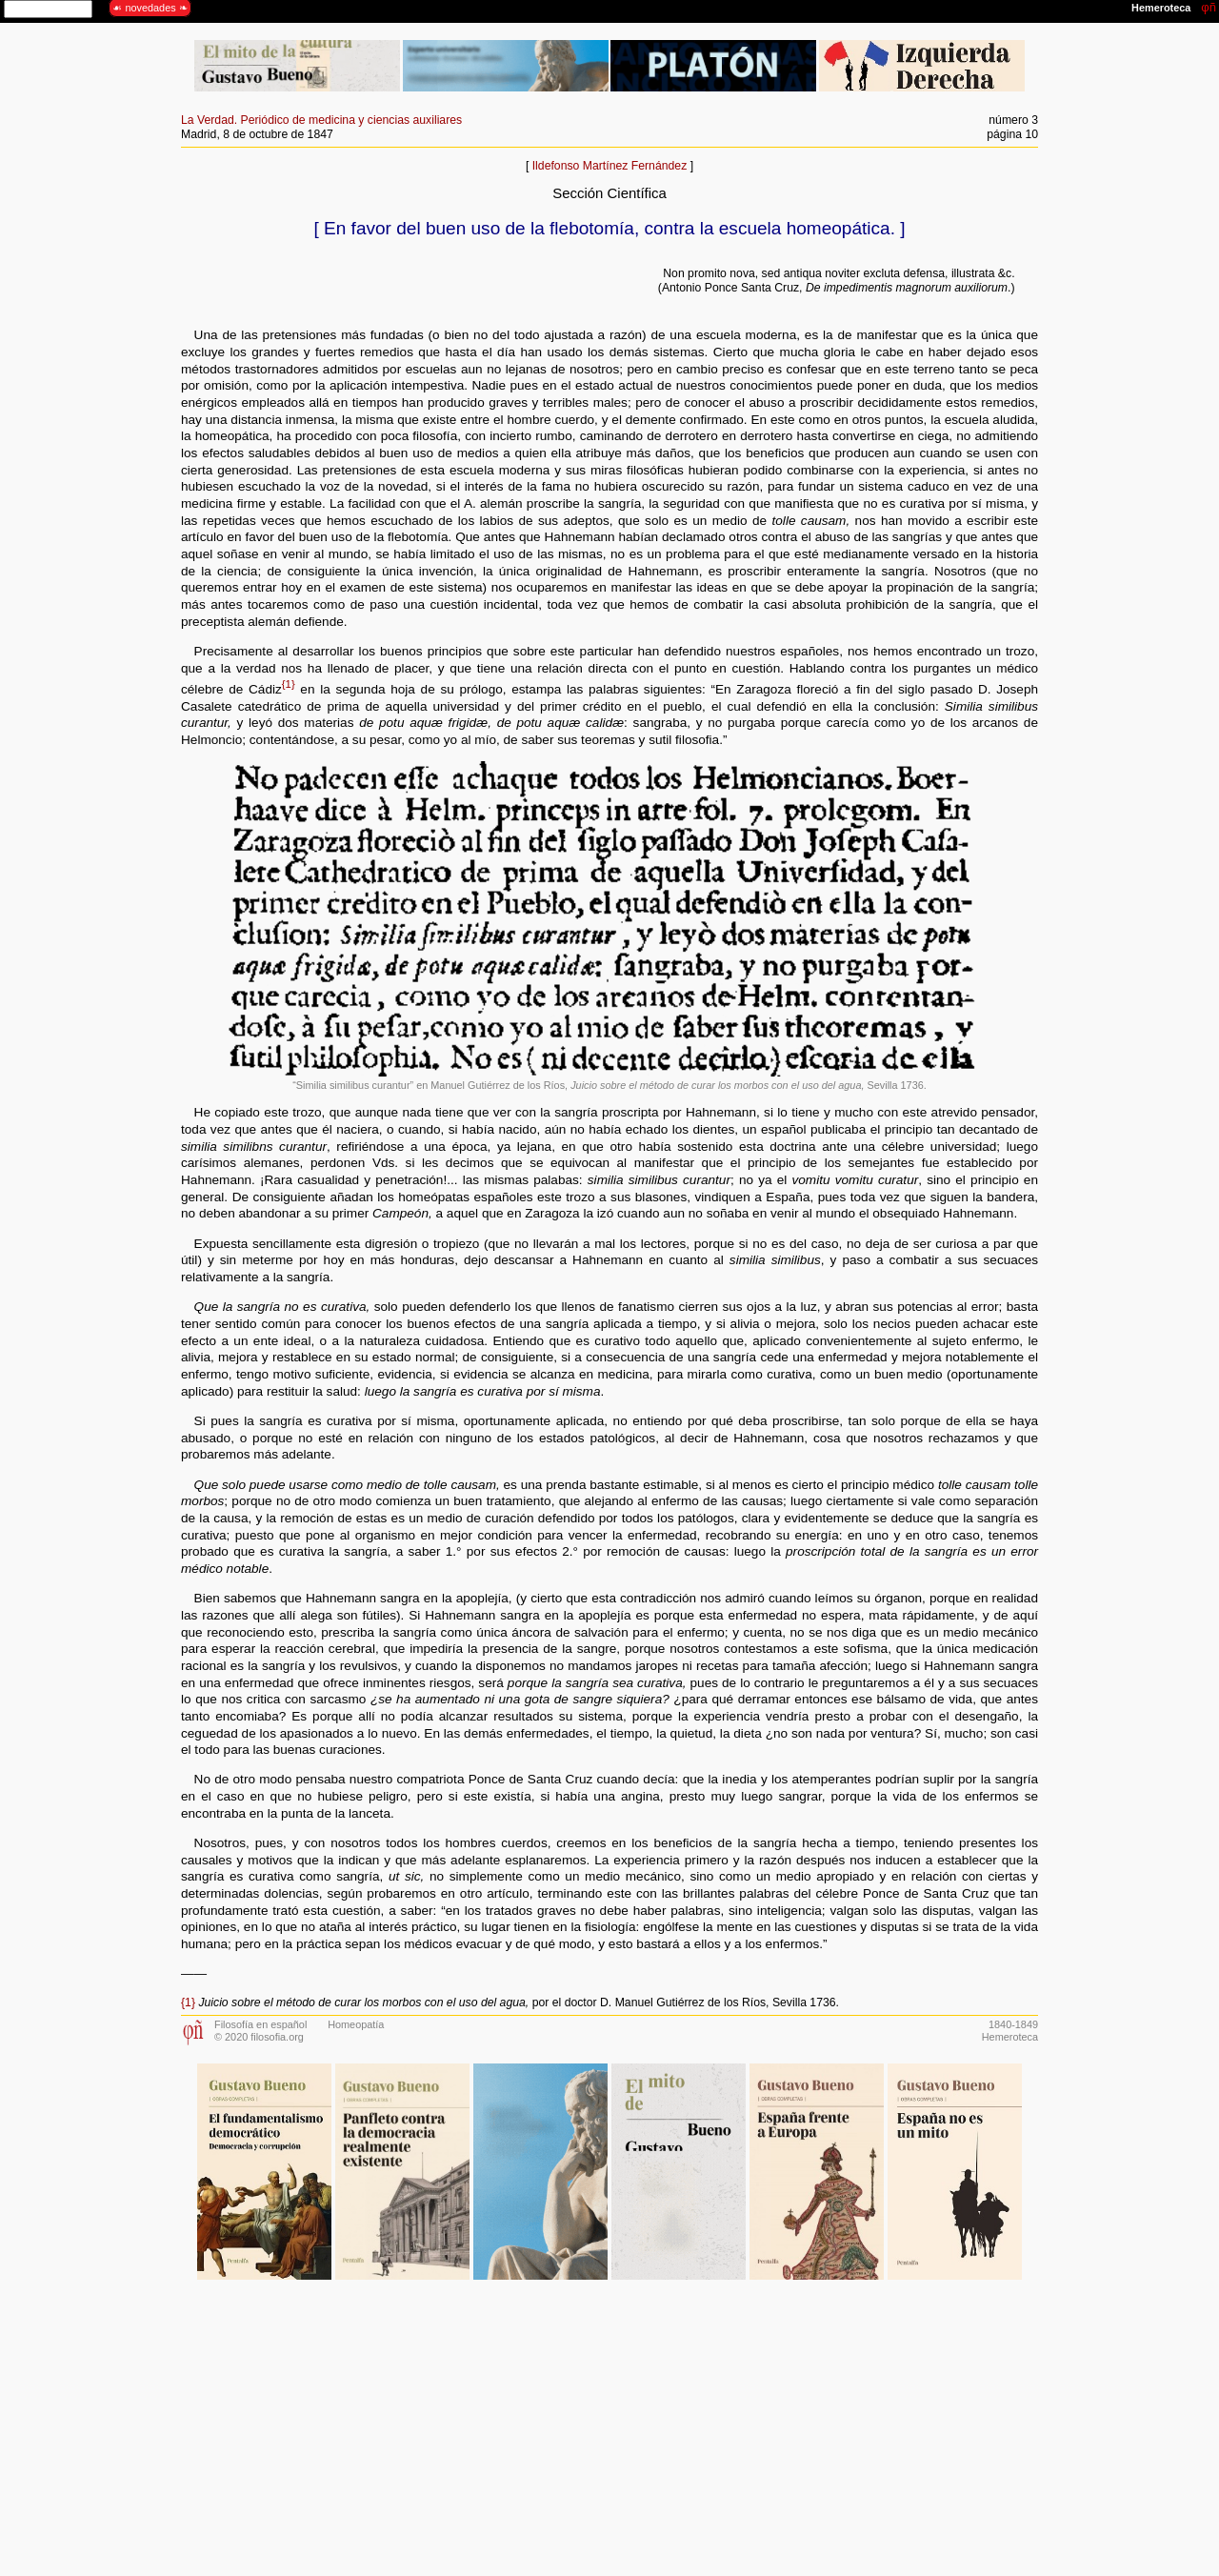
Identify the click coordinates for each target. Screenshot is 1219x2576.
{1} (288, 684)
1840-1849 (1013, 2024)
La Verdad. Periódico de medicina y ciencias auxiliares (321, 120)
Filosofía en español (260, 2024)
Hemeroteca (1010, 2037)
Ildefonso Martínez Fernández (610, 165)
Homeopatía (356, 2024)
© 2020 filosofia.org (259, 2037)
